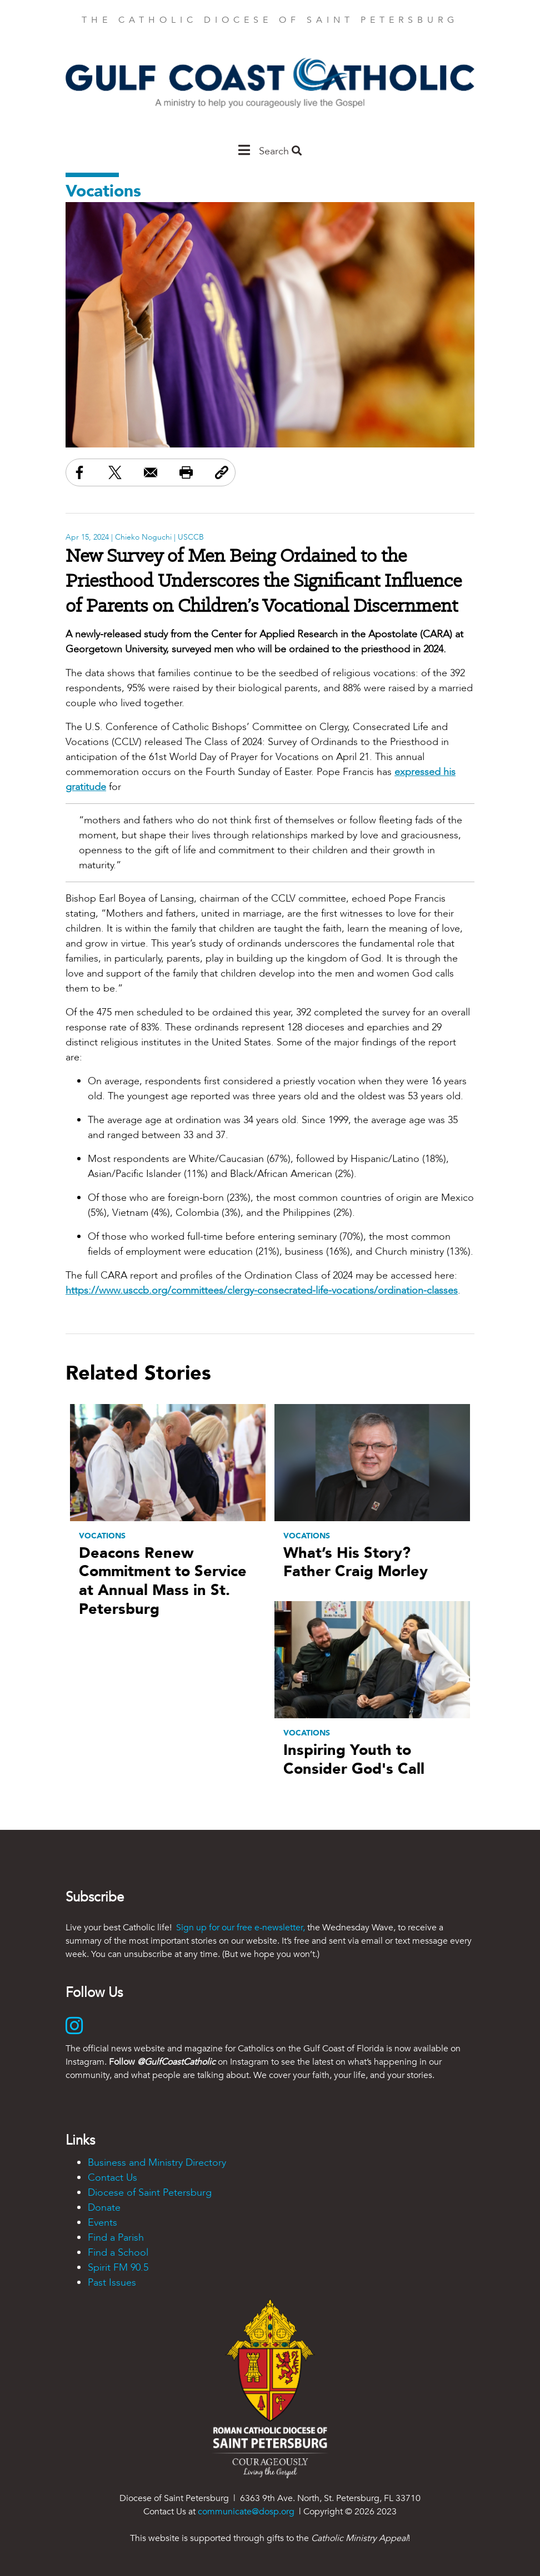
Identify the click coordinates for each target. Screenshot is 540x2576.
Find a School (118, 2253)
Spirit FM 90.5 (118, 2268)
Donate (104, 2208)
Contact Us (112, 2178)
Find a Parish (116, 2238)
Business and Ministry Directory (157, 2163)
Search (280, 151)
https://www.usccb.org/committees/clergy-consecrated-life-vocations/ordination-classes (262, 1290)
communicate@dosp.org (246, 2511)
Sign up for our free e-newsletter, (240, 1927)
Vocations (103, 191)
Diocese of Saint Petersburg (150, 2193)
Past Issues (112, 2283)
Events (102, 2223)
